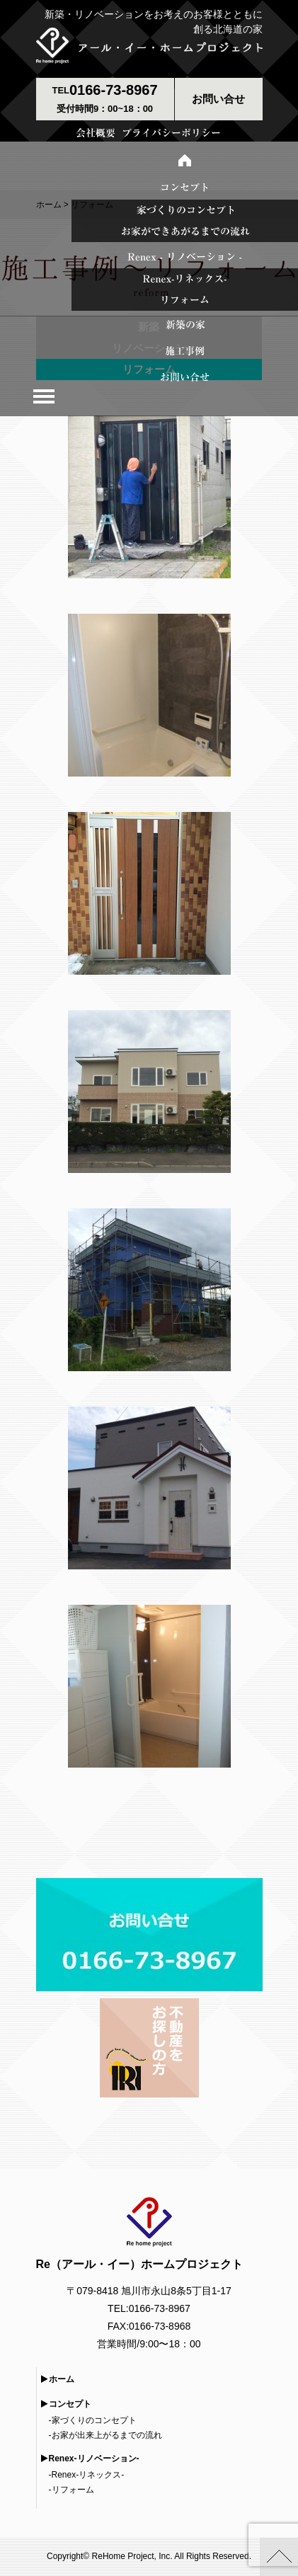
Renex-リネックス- (88, 2475)
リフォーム (73, 2490)
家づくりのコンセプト (94, 2420)
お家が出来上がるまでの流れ (107, 2435)
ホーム (61, 2379)
